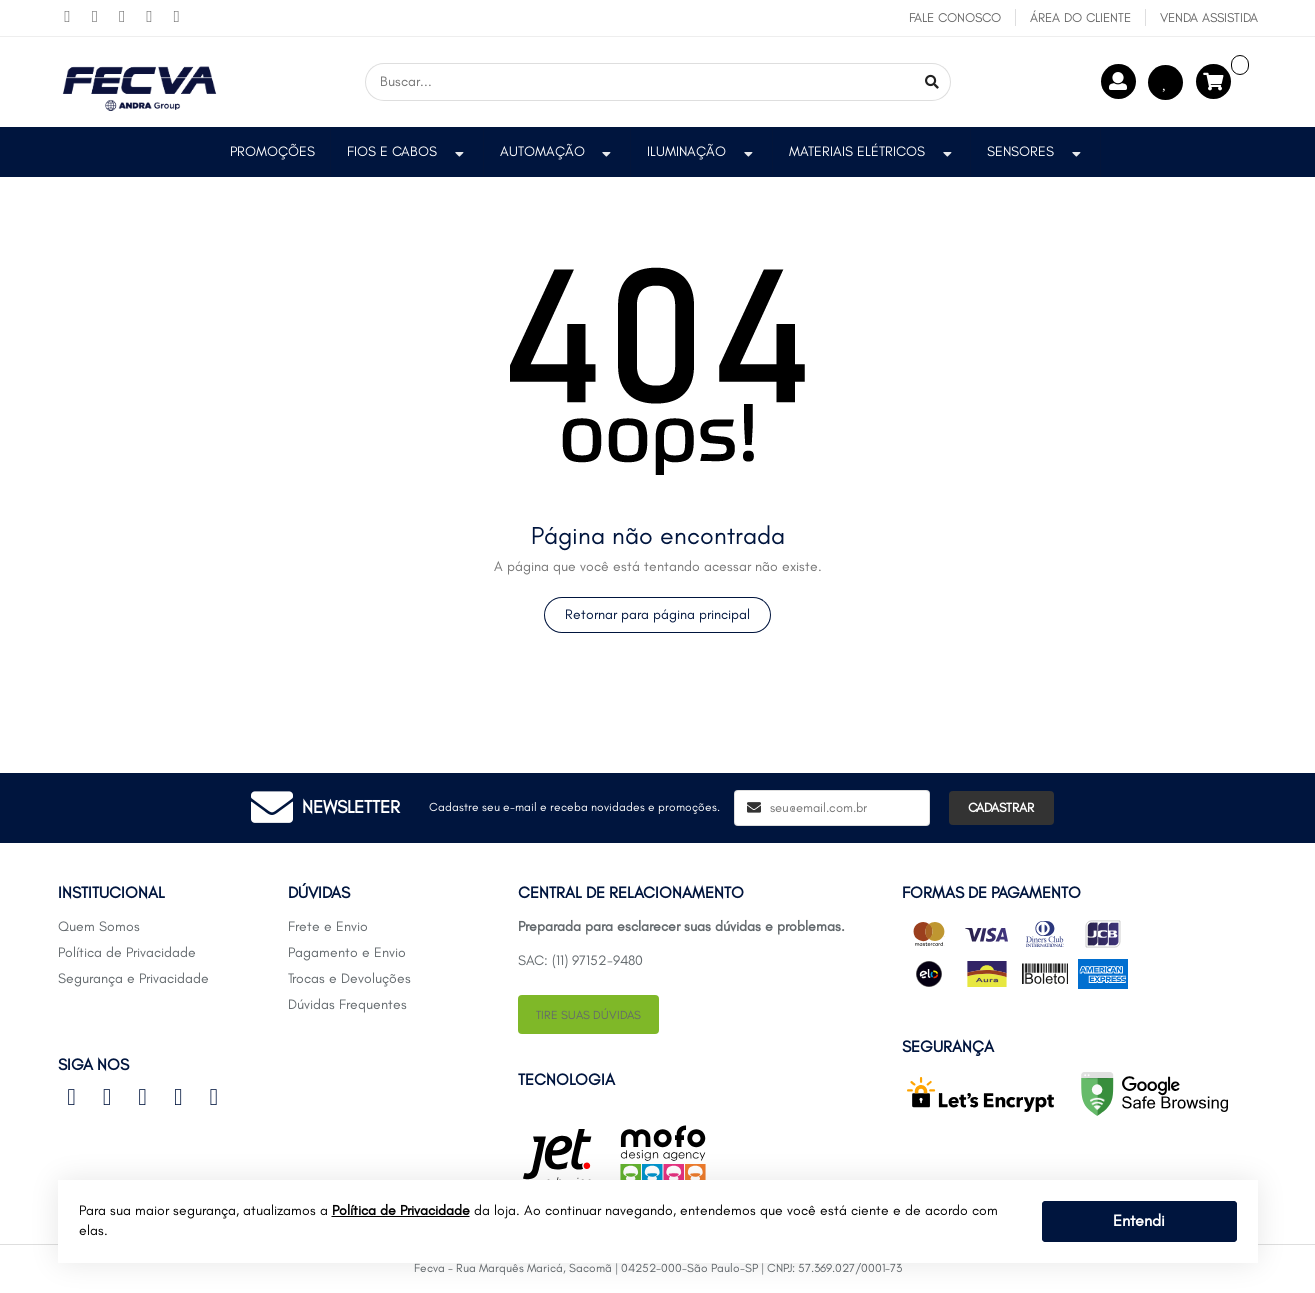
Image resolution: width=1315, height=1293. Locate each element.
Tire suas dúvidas (588, 1015)
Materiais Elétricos (872, 151)
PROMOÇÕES (272, 151)
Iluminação (702, 151)
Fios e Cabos (407, 151)
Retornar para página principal (657, 614)
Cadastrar (1001, 807)
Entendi (1139, 1220)
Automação (558, 151)
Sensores (1036, 151)
